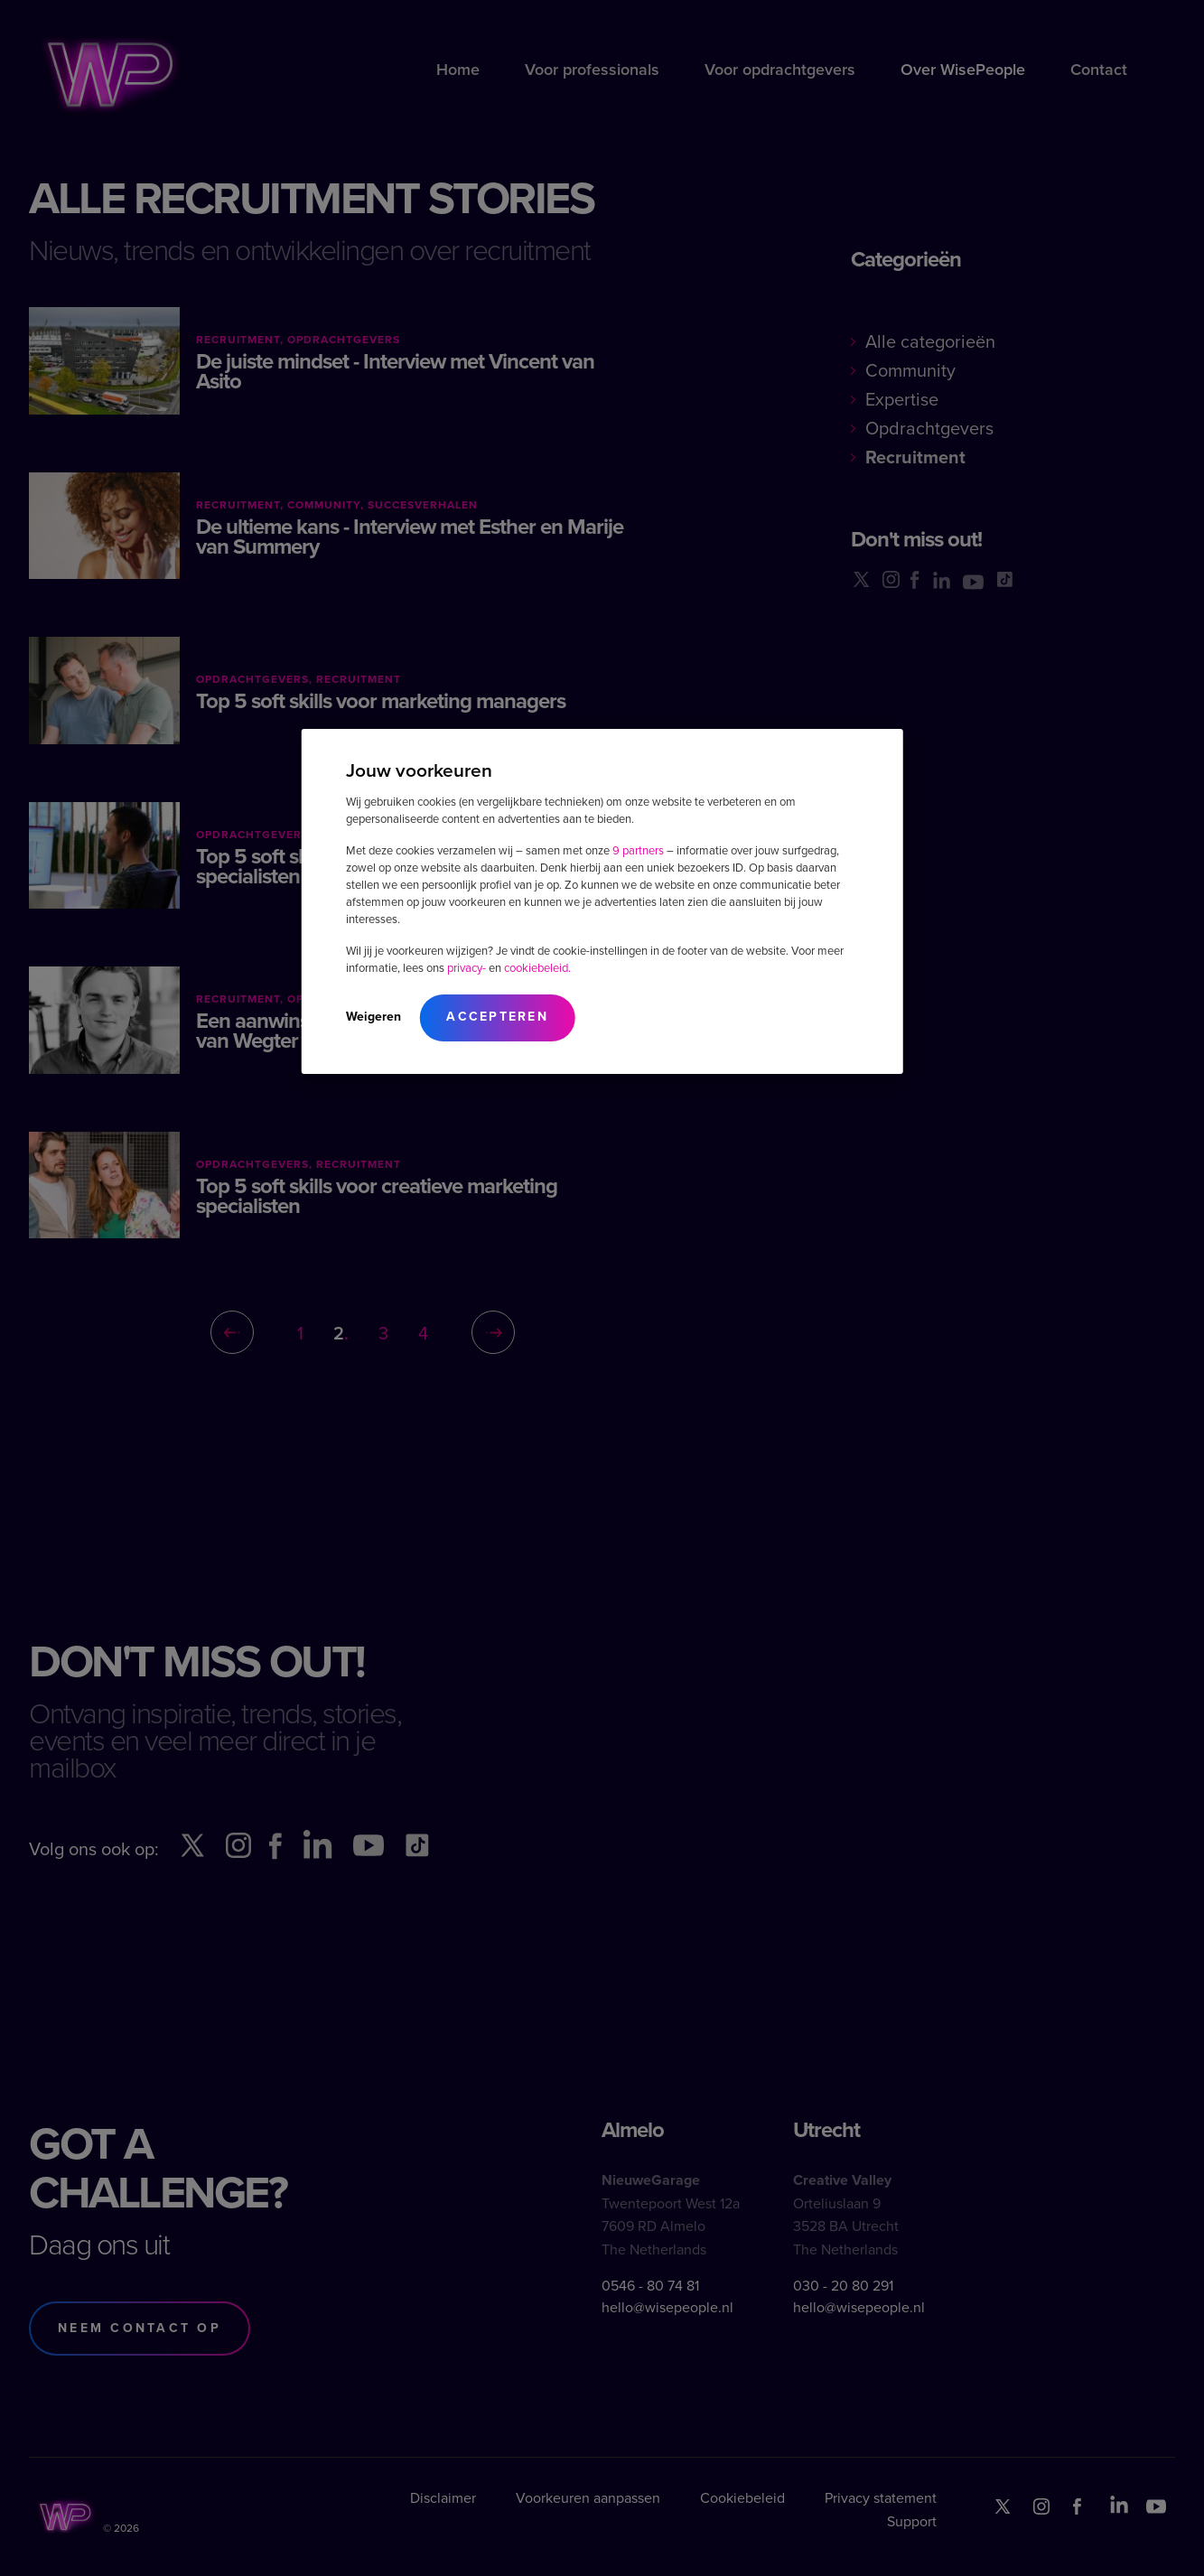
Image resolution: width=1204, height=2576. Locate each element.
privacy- (466, 967)
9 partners (638, 850)
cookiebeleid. (537, 967)
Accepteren (497, 1016)
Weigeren (373, 1016)
